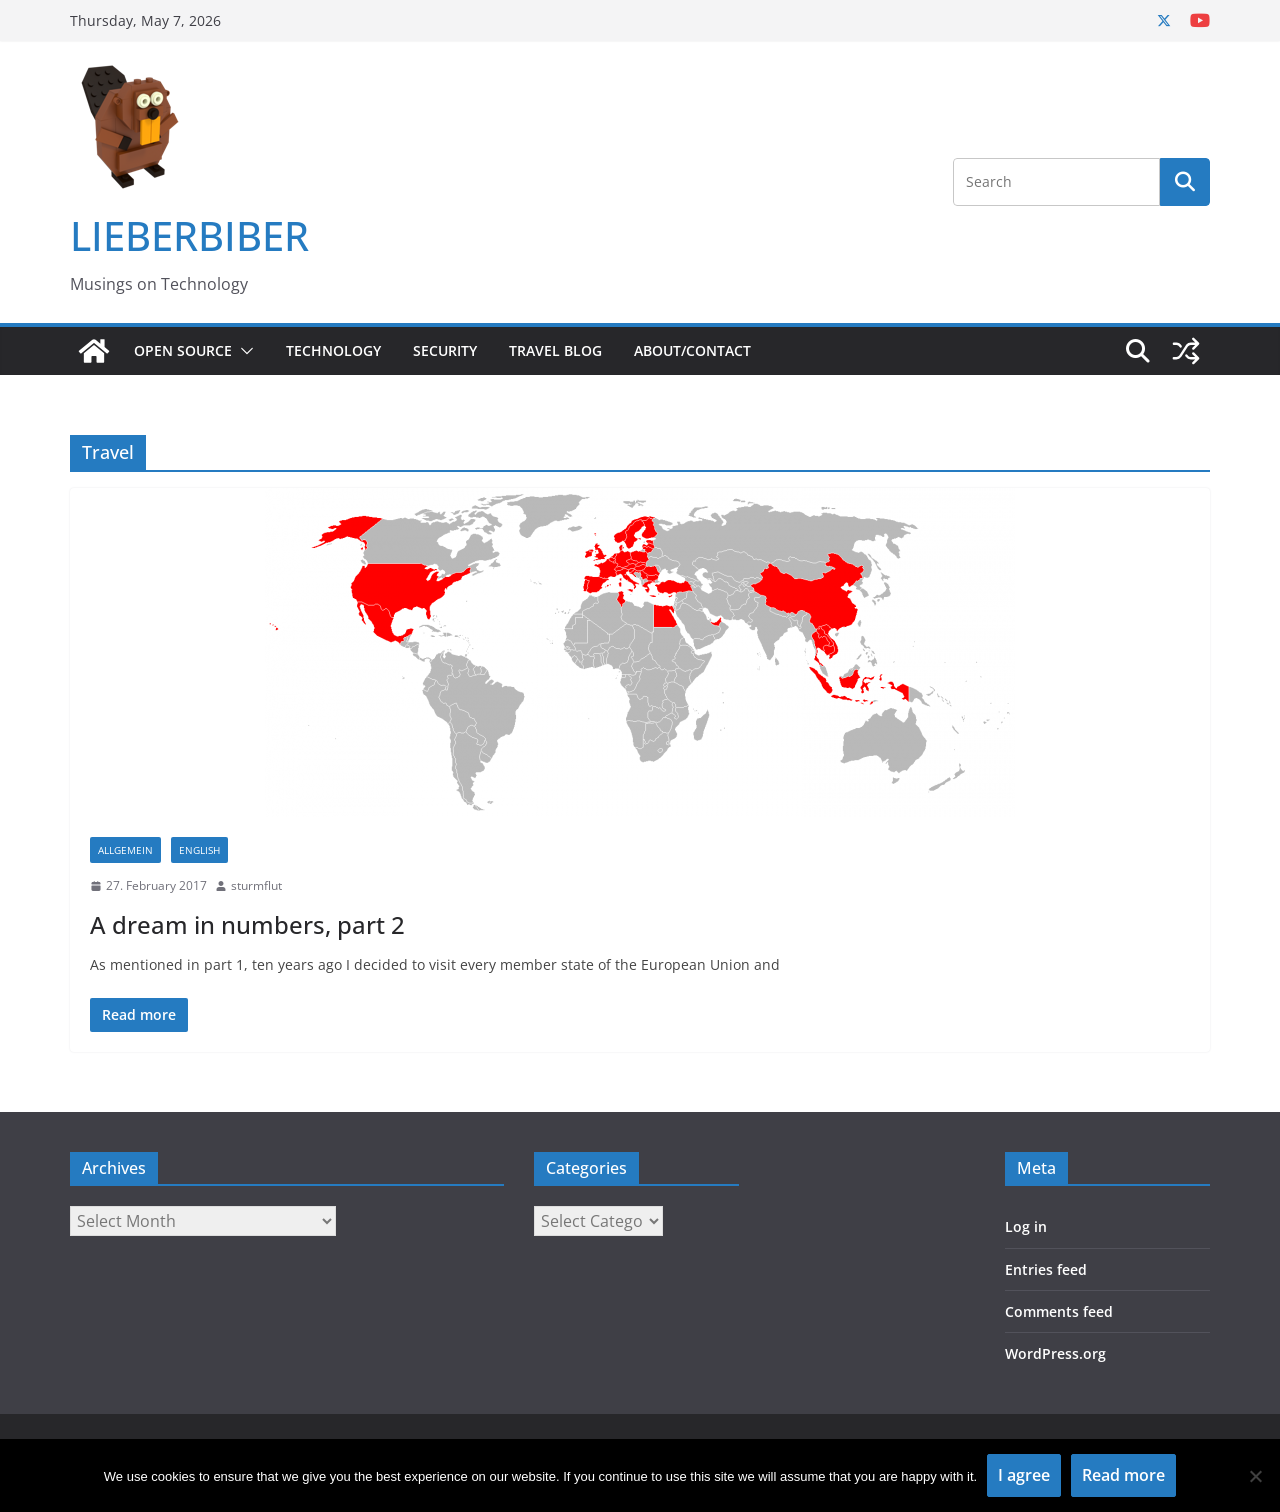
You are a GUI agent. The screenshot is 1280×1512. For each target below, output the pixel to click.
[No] (1255, 1476)
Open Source (183, 350)
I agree (1024, 1475)
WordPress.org (1055, 1353)
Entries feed (1046, 1269)
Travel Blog (555, 350)
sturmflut (256, 885)
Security (445, 350)
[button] (243, 351)
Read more (1123, 1475)
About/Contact (692, 350)
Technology (333, 350)
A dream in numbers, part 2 (247, 924)
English (199, 850)
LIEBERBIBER (189, 235)
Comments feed (1059, 1311)
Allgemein (125, 850)
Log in (1026, 1226)
